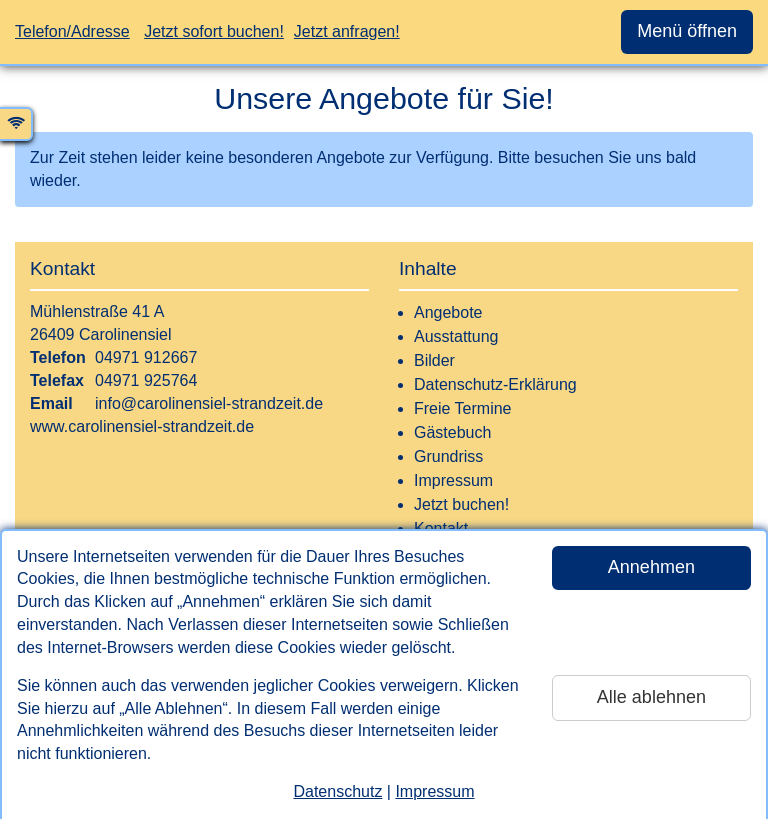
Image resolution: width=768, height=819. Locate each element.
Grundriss (448, 456)
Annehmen (651, 567)
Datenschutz (337, 791)
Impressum (434, 791)
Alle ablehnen (651, 697)
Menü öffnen (687, 31)
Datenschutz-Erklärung (495, 384)
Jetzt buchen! (461, 504)
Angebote (448, 312)
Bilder (434, 360)
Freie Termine (463, 408)
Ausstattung (456, 336)
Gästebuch (452, 432)
